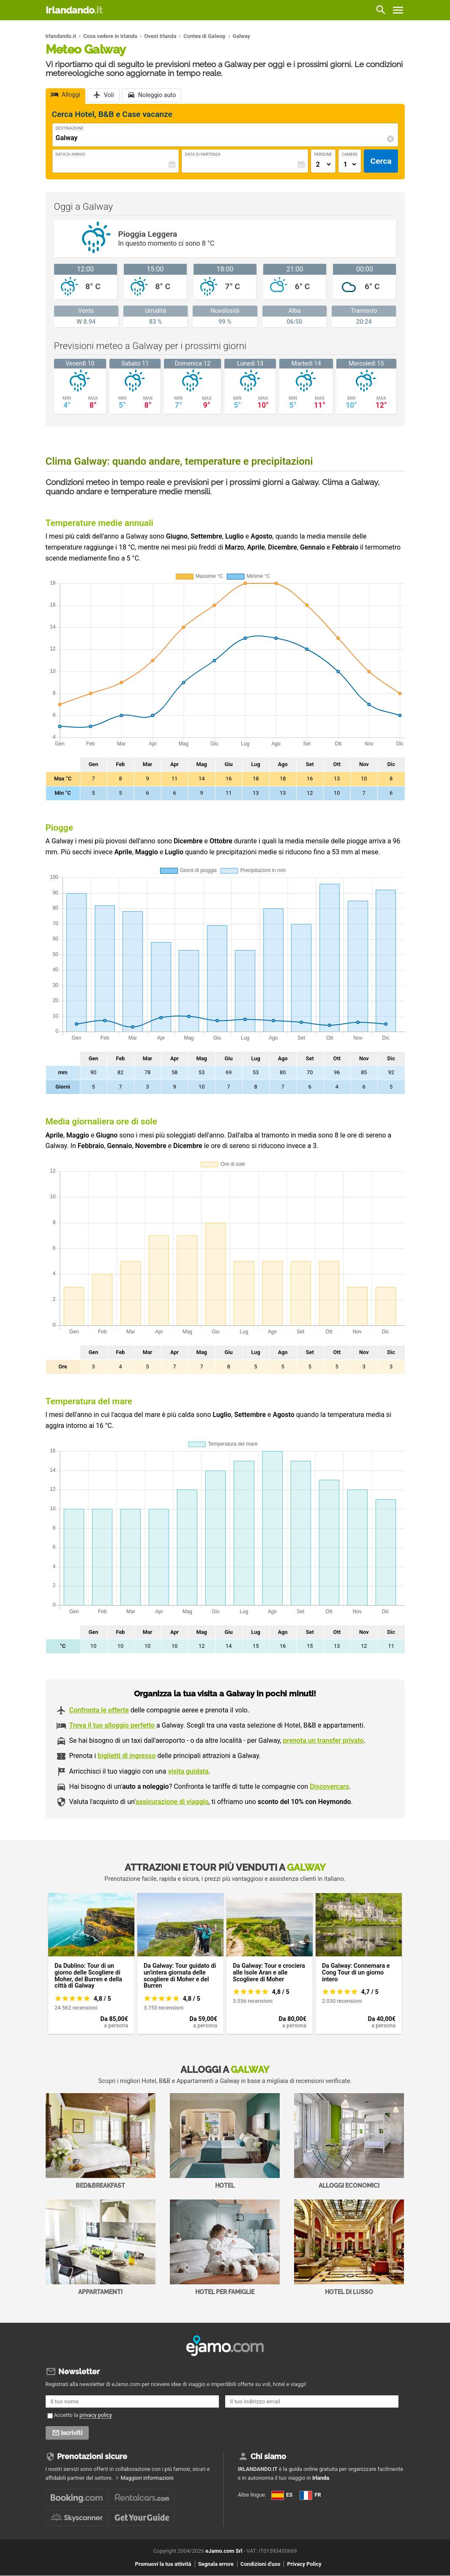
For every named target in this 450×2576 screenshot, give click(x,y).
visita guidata (188, 1771)
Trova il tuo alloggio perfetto (112, 1725)
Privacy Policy (304, 2564)
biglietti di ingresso (126, 1756)
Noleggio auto (157, 95)
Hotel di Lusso (349, 2247)
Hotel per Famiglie (225, 2247)
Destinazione (70, 128)
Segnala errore (216, 2564)
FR (310, 2495)
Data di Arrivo (70, 154)
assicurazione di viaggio (172, 1802)
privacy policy (95, 2415)
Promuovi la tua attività (163, 2564)
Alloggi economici (349, 2141)
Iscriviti (71, 2433)
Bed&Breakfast (100, 2141)
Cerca (380, 161)
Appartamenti (100, 2247)
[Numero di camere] (350, 164)
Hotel (225, 2141)
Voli (109, 95)
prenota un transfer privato (323, 1740)
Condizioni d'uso (260, 2564)
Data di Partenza (203, 154)
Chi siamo (268, 2456)
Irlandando (74, 10)
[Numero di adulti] (323, 164)
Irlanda (320, 2478)
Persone (323, 154)
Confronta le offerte (99, 1710)
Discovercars (329, 1786)
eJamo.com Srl (223, 2551)
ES (281, 2495)
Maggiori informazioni (146, 2478)
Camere (350, 154)
